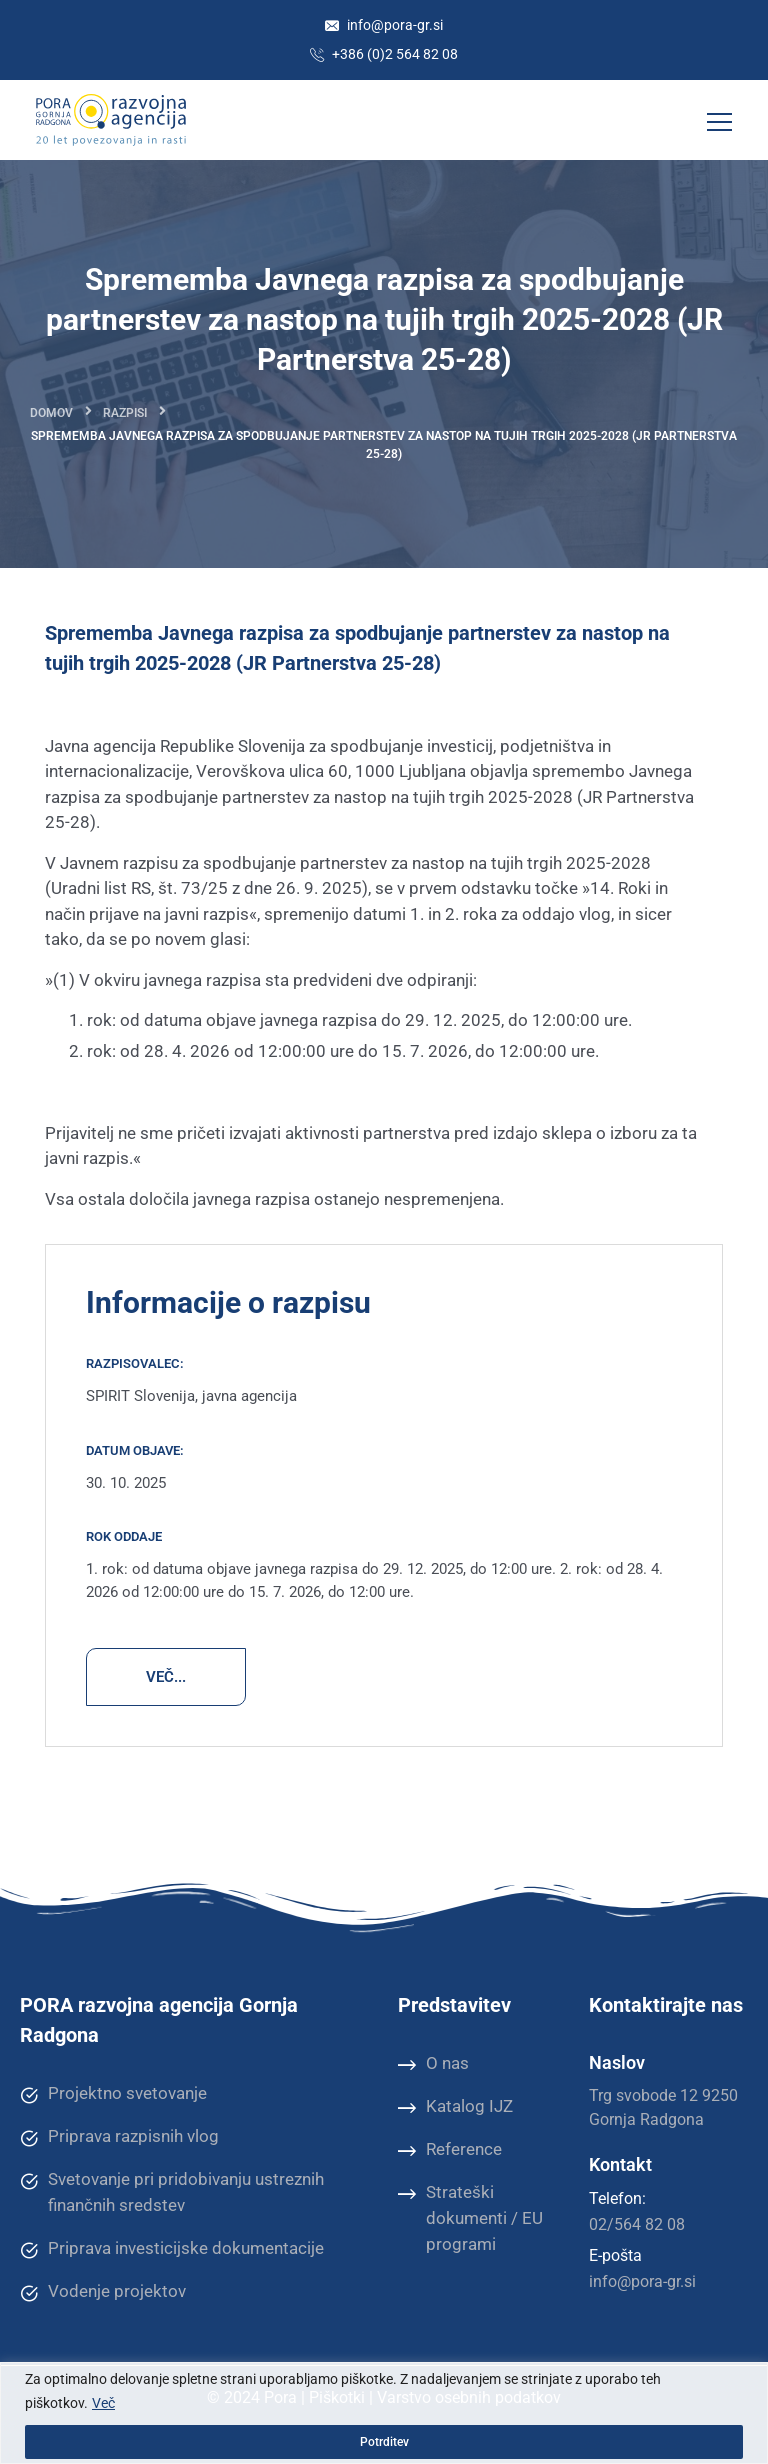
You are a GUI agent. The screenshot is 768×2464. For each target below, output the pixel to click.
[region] (384, 2413)
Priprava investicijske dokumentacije (172, 2249)
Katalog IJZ (455, 2107)
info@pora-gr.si (384, 25)
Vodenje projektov (103, 2292)
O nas (433, 2064)
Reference (450, 2150)
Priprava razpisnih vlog (119, 2137)
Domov (51, 413)
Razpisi (125, 413)
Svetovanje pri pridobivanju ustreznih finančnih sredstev (172, 2191)
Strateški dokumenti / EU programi (470, 2217)
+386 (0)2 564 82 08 (384, 54)
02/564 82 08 (637, 2224)
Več (103, 2403)
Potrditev (384, 2442)
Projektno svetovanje (113, 2094)
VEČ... (166, 1677)
